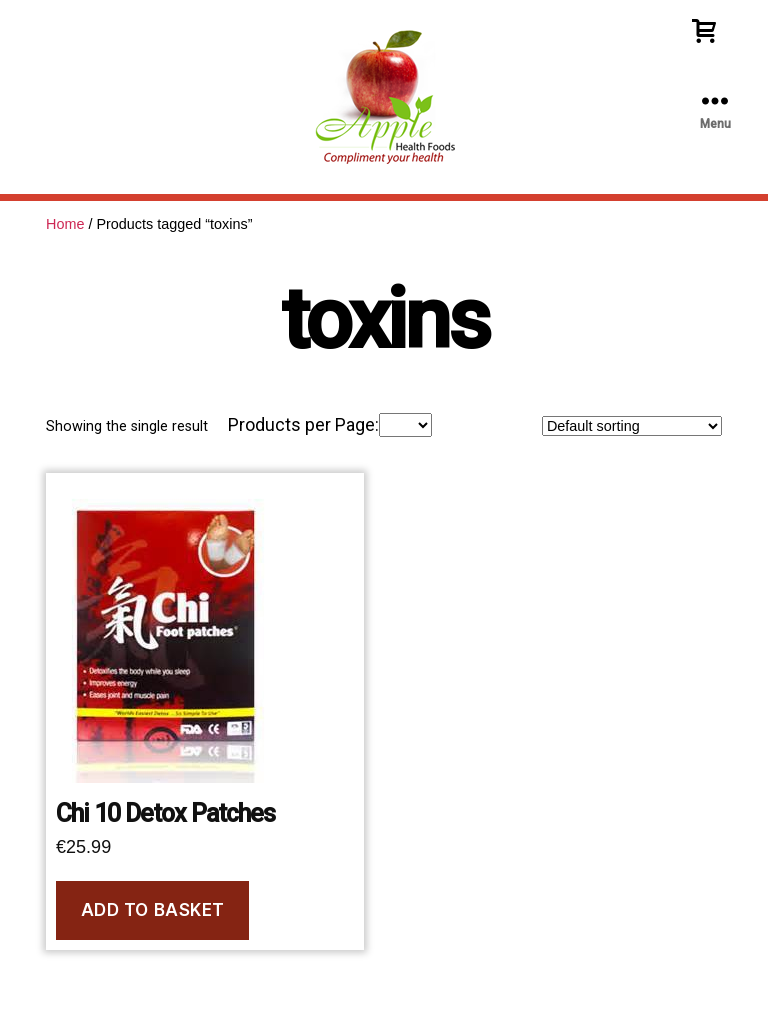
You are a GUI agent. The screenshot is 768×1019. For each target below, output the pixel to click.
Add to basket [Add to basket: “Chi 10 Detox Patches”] (153, 910)
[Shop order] (632, 426)
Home (65, 224)
